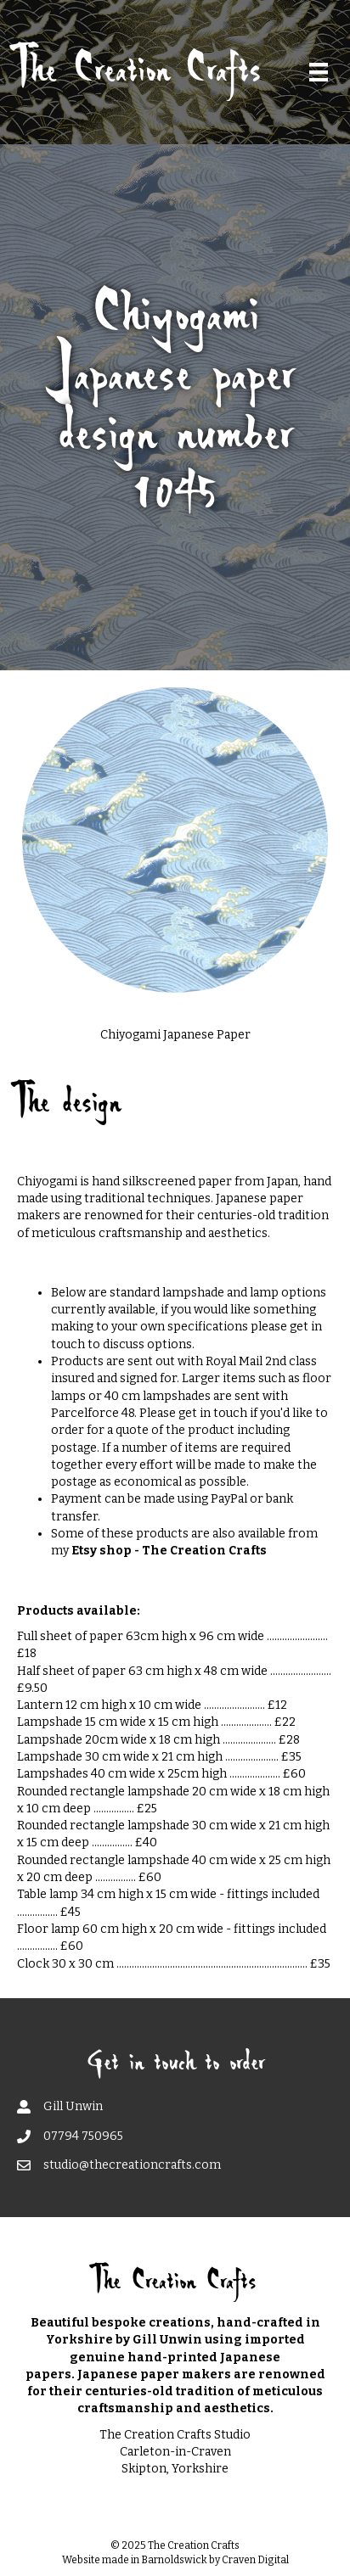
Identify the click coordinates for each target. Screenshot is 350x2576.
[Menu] (318, 72)
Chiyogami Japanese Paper (175, 1035)
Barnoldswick (174, 2560)
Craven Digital (255, 2560)
